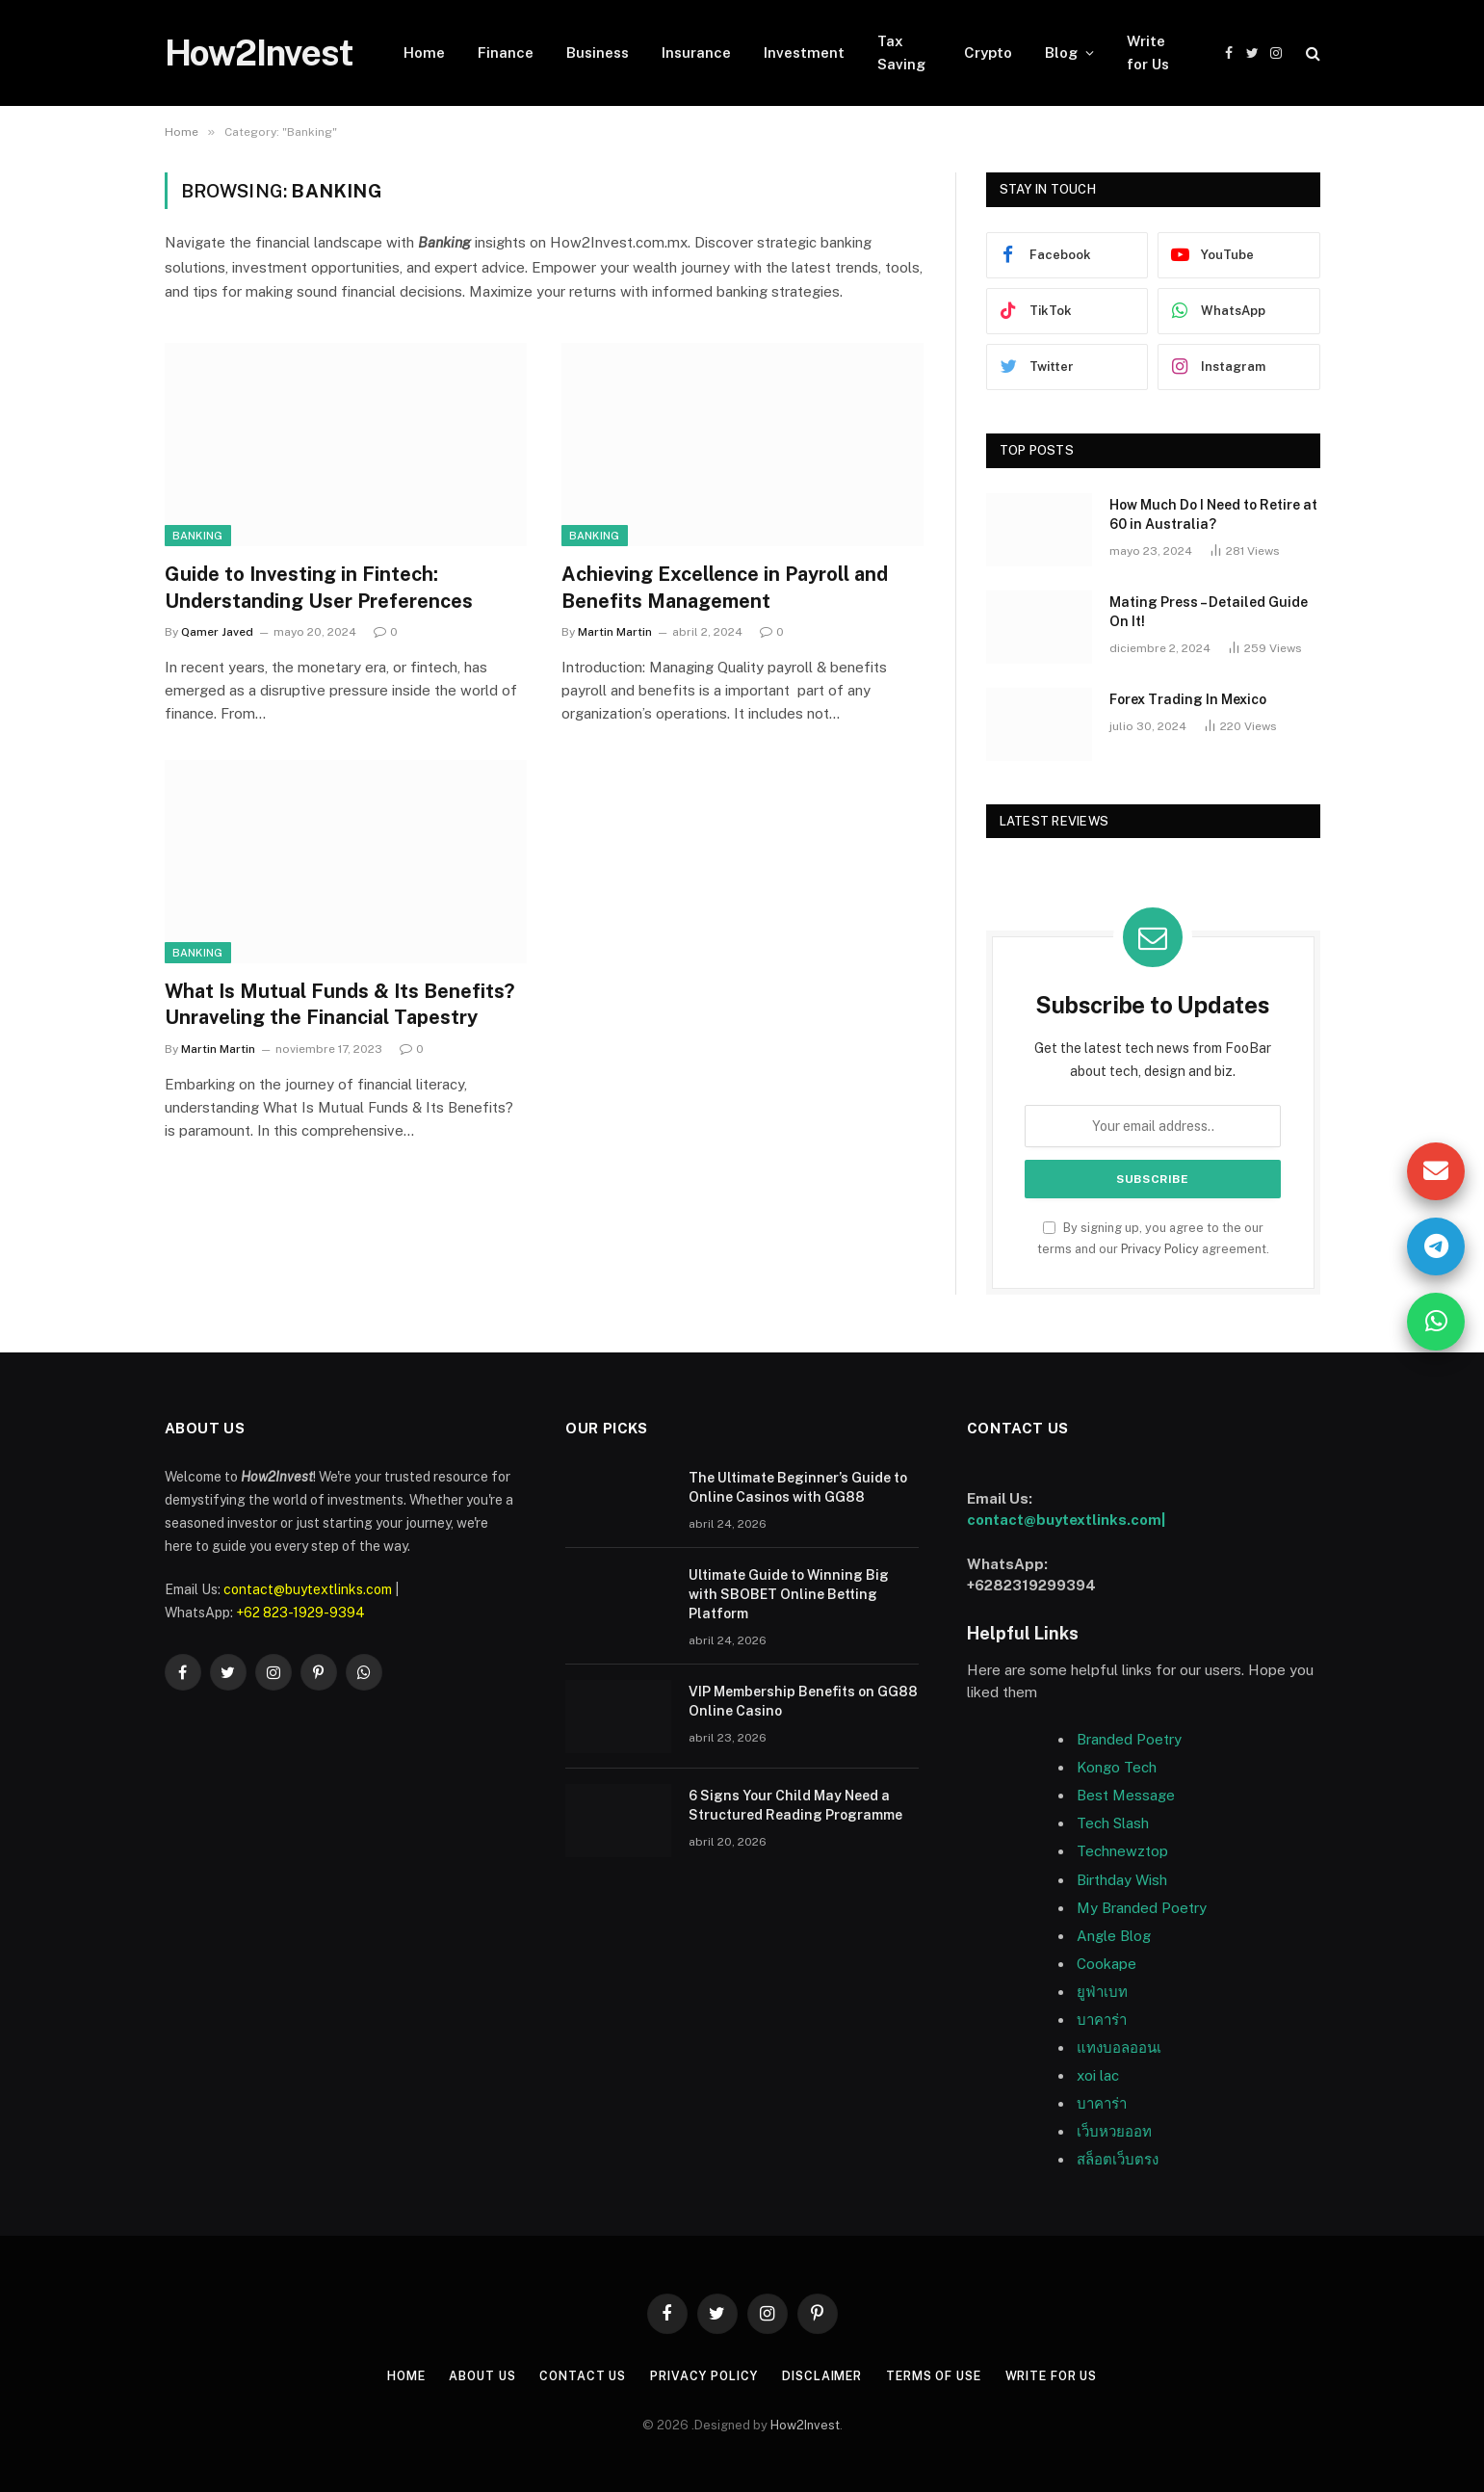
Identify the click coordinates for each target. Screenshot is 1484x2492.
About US (467, 2376)
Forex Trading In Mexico (1187, 699)
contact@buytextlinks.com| (1066, 1519)
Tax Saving (901, 52)
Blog (1061, 52)
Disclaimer (823, 2376)
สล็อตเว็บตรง (1118, 2159)
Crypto (988, 52)
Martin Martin (615, 632)
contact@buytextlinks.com (307, 1589)
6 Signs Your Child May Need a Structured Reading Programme (795, 1805)
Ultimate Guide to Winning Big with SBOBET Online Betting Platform (789, 1594)
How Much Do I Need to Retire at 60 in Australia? (1213, 514)
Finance (506, 52)
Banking (197, 535)
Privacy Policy (1160, 1249)
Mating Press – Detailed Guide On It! (1208, 611)
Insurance (696, 52)
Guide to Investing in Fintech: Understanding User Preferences (319, 587)
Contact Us (572, 2376)
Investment (804, 52)
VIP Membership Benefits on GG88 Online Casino (803, 1701)
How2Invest (805, 2425)
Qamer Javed (217, 632)
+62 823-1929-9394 (300, 1612)
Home (424, 52)
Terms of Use (942, 2376)
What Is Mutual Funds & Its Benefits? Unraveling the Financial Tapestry (339, 1004)
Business (597, 52)
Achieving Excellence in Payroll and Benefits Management (724, 587)
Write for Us (1148, 52)
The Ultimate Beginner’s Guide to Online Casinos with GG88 (798, 1487)
